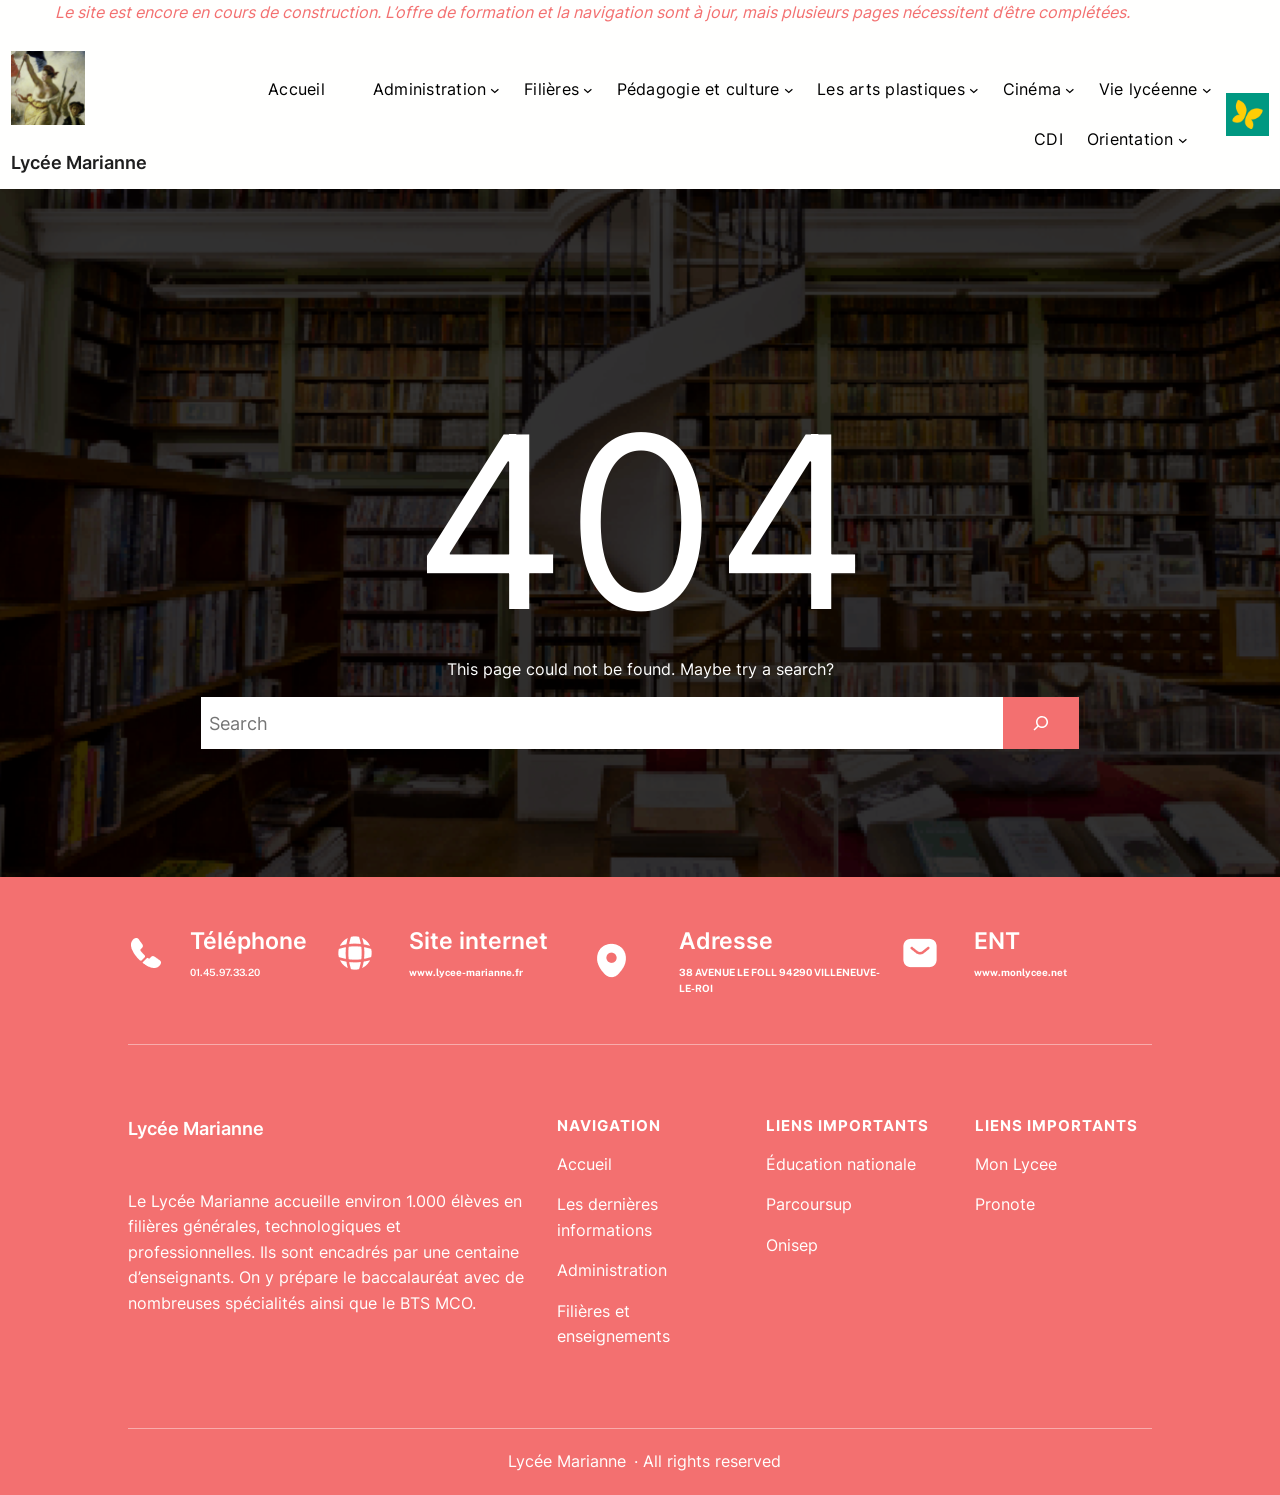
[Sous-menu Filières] (588, 90)
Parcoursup (809, 1204)
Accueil (584, 1164)
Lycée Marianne (79, 162)
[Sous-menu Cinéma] (1070, 90)
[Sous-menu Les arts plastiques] (974, 90)
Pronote (1005, 1204)
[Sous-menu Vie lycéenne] (1207, 90)
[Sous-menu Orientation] (1183, 140)
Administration (612, 1270)
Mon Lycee (1016, 1164)
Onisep (792, 1245)
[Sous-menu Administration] (495, 90)
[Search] (1041, 723)
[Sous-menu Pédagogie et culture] (789, 90)
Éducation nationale (841, 1164)
